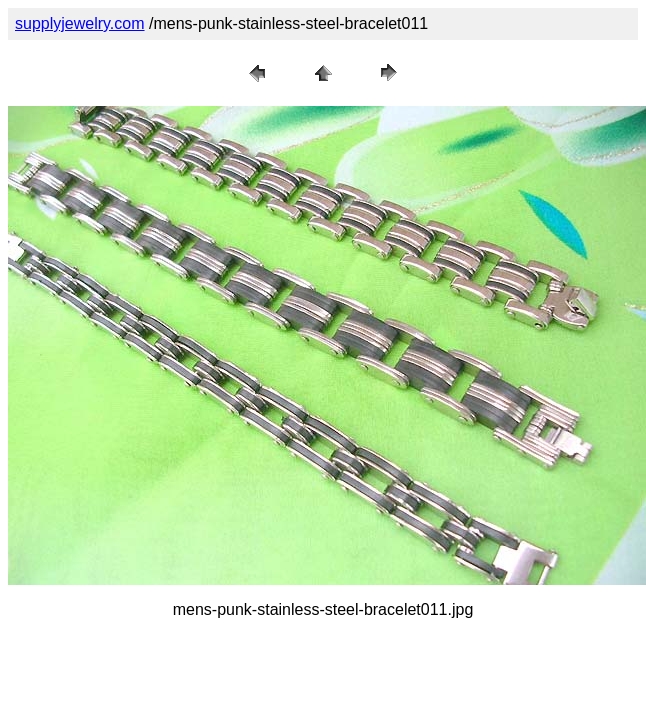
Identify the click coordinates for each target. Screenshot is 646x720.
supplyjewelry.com (80, 23)
